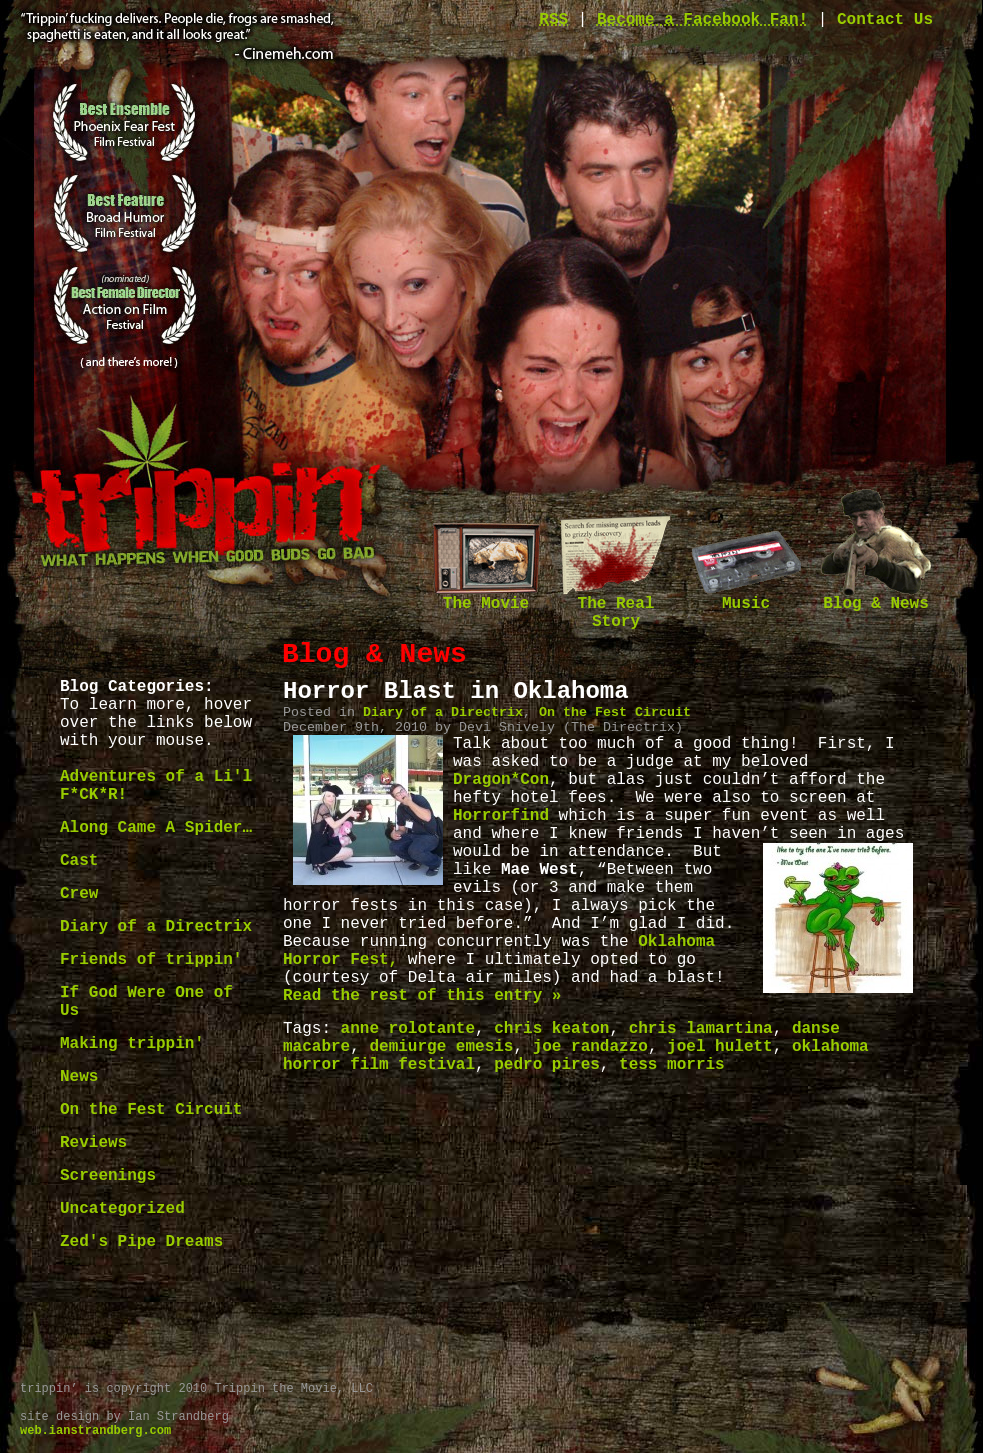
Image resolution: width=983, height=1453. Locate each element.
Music (746, 597)
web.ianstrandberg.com (95, 1431)
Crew (79, 894)
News (79, 1077)
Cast (79, 861)
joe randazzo (590, 1047)
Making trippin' (132, 1044)
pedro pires (547, 1065)
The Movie (486, 597)
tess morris (672, 1065)
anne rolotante (408, 1029)
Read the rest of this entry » (422, 996)
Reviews (93, 1143)
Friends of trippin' (151, 960)
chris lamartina (701, 1029)
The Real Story (616, 606)
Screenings (108, 1176)
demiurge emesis (441, 1047)
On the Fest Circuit (151, 1110)
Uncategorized (122, 1209)
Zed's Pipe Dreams (141, 1242)
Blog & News (876, 597)
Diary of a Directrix (156, 927)
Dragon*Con (501, 780)
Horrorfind (501, 816)
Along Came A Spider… (156, 828)
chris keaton (551, 1029)
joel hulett (720, 1047)
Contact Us (885, 20)
